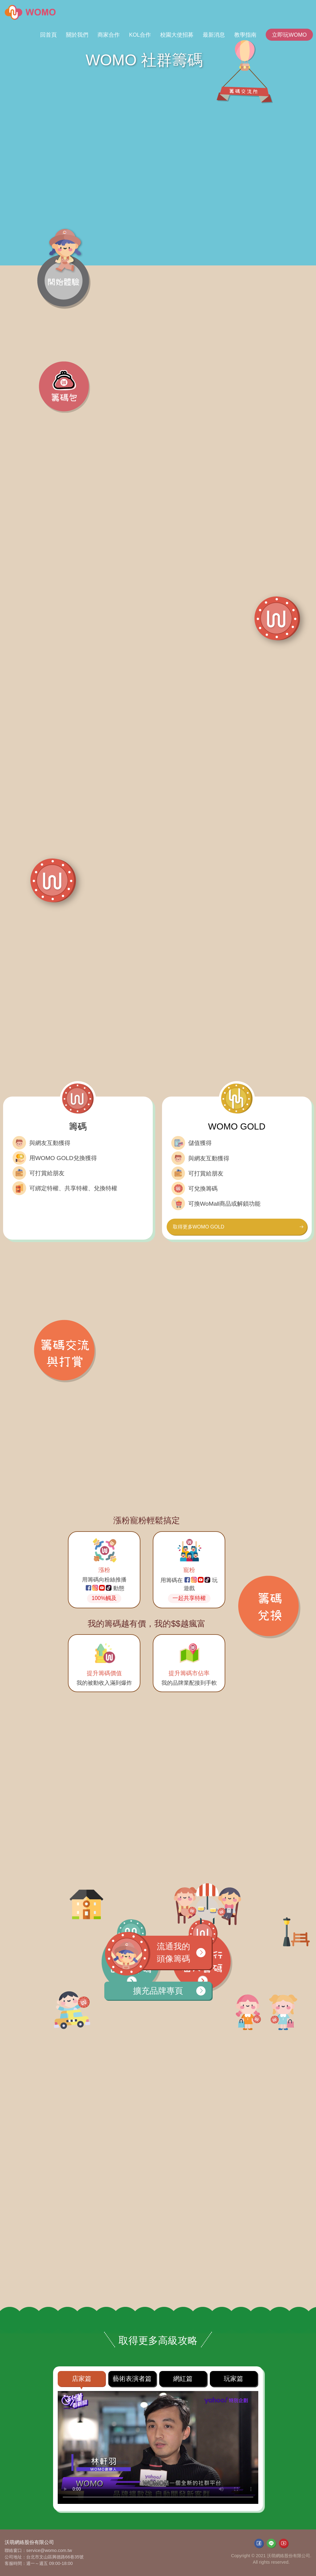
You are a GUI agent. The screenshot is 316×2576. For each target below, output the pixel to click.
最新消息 (214, 35)
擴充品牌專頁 (169, 1991)
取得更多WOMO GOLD (238, 1226)
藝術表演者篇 (132, 2378)
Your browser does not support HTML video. (158, 2447)
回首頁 (48, 35)
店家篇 (81, 2378)
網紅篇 (183, 2378)
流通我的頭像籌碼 (163, 1952)
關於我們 (77, 35)
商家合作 (109, 35)
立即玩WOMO (289, 35)
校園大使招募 (176, 35)
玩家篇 (233, 2378)
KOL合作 (140, 35)
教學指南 (245, 35)
